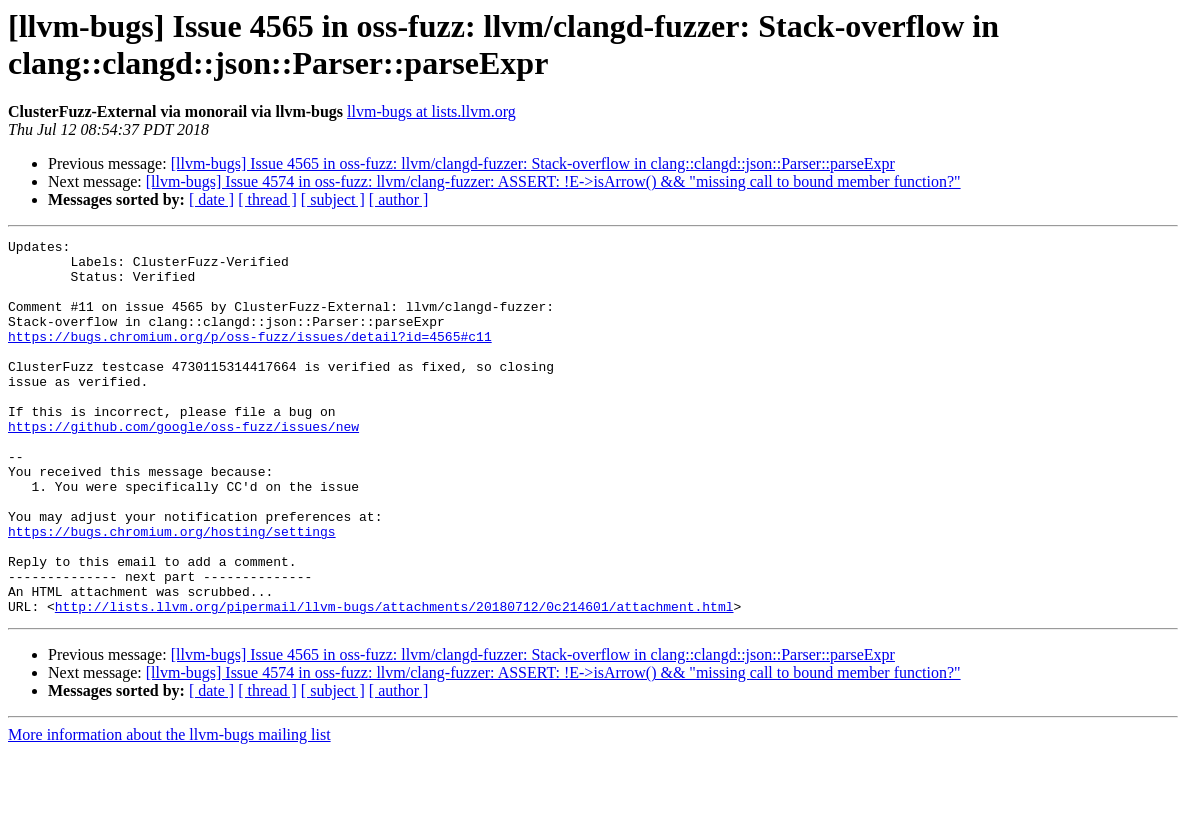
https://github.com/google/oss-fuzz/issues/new (183, 465)
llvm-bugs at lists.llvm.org (431, 111)
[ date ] (211, 199)
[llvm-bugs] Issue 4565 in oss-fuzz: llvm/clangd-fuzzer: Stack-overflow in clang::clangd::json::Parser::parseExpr (533, 163)
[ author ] (399, 199)
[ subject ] (333, 199)
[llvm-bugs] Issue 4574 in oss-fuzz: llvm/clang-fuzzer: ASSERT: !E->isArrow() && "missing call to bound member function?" (553, 181)
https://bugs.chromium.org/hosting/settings (172, 591)
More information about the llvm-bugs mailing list (169, 809)
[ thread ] (267, 199)
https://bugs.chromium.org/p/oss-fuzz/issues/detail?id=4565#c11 (250, 357)
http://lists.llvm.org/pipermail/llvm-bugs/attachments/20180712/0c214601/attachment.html (394, 681)
